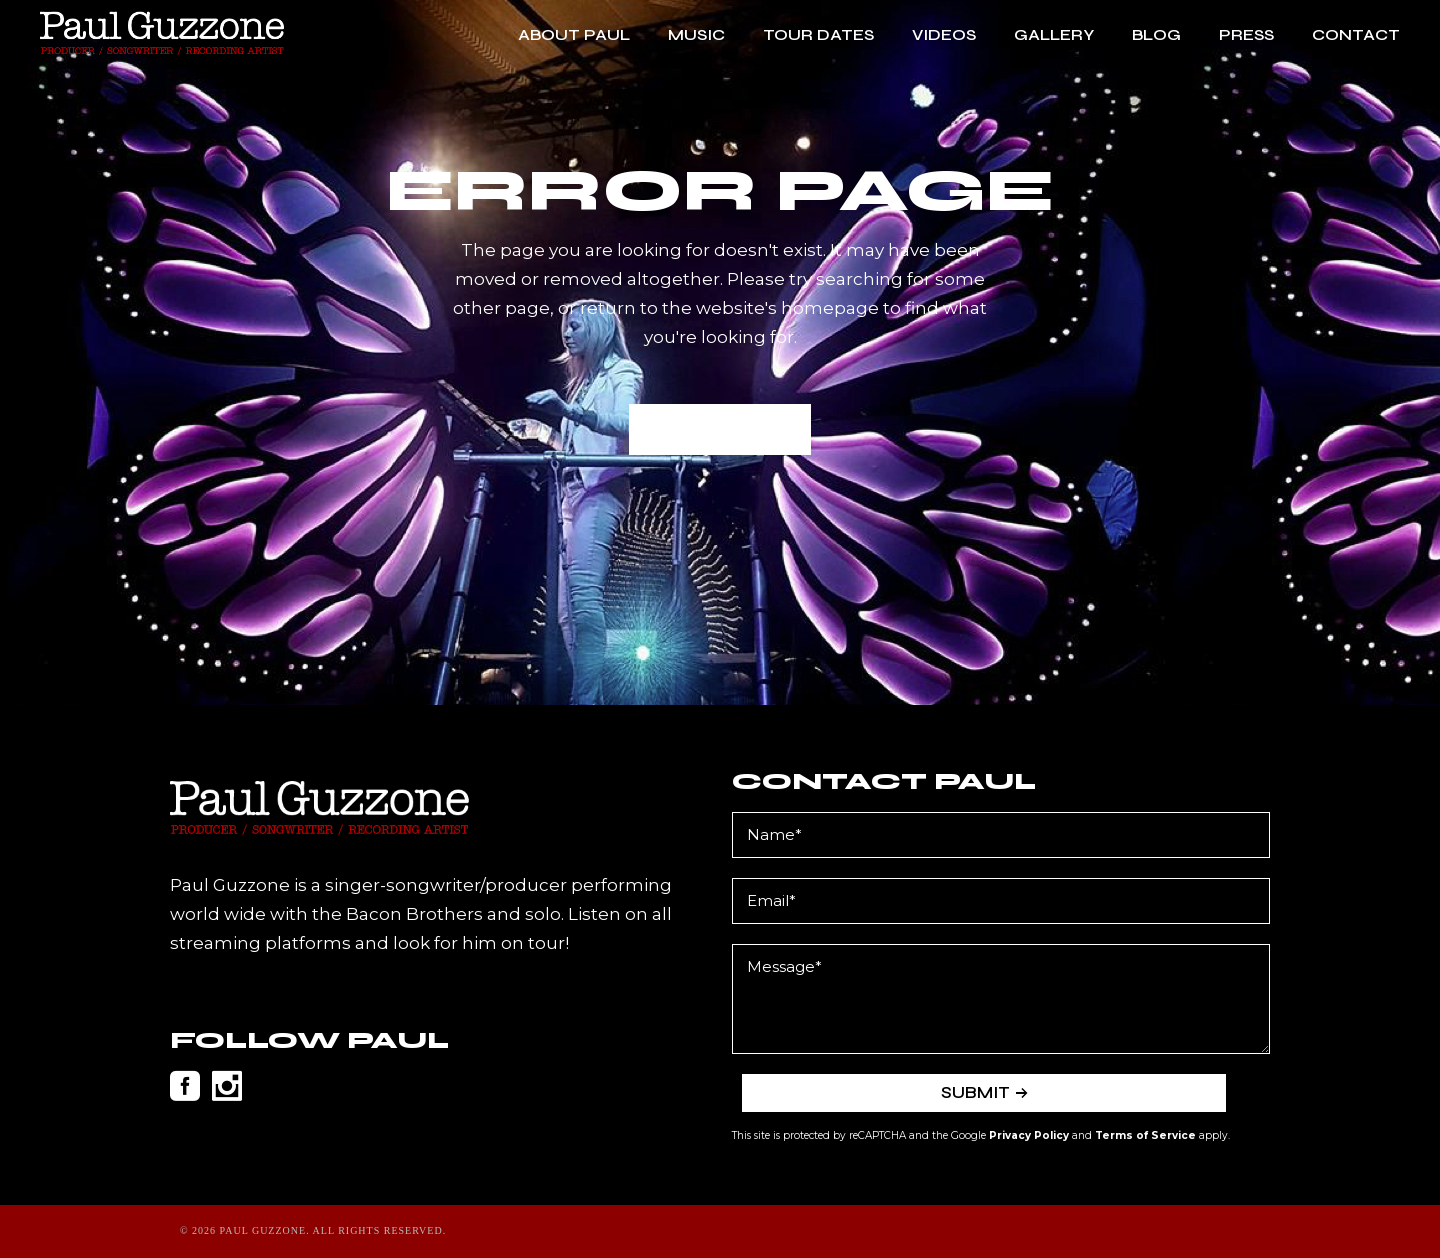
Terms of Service (1145, 1135)
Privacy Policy (1029, 1135)
